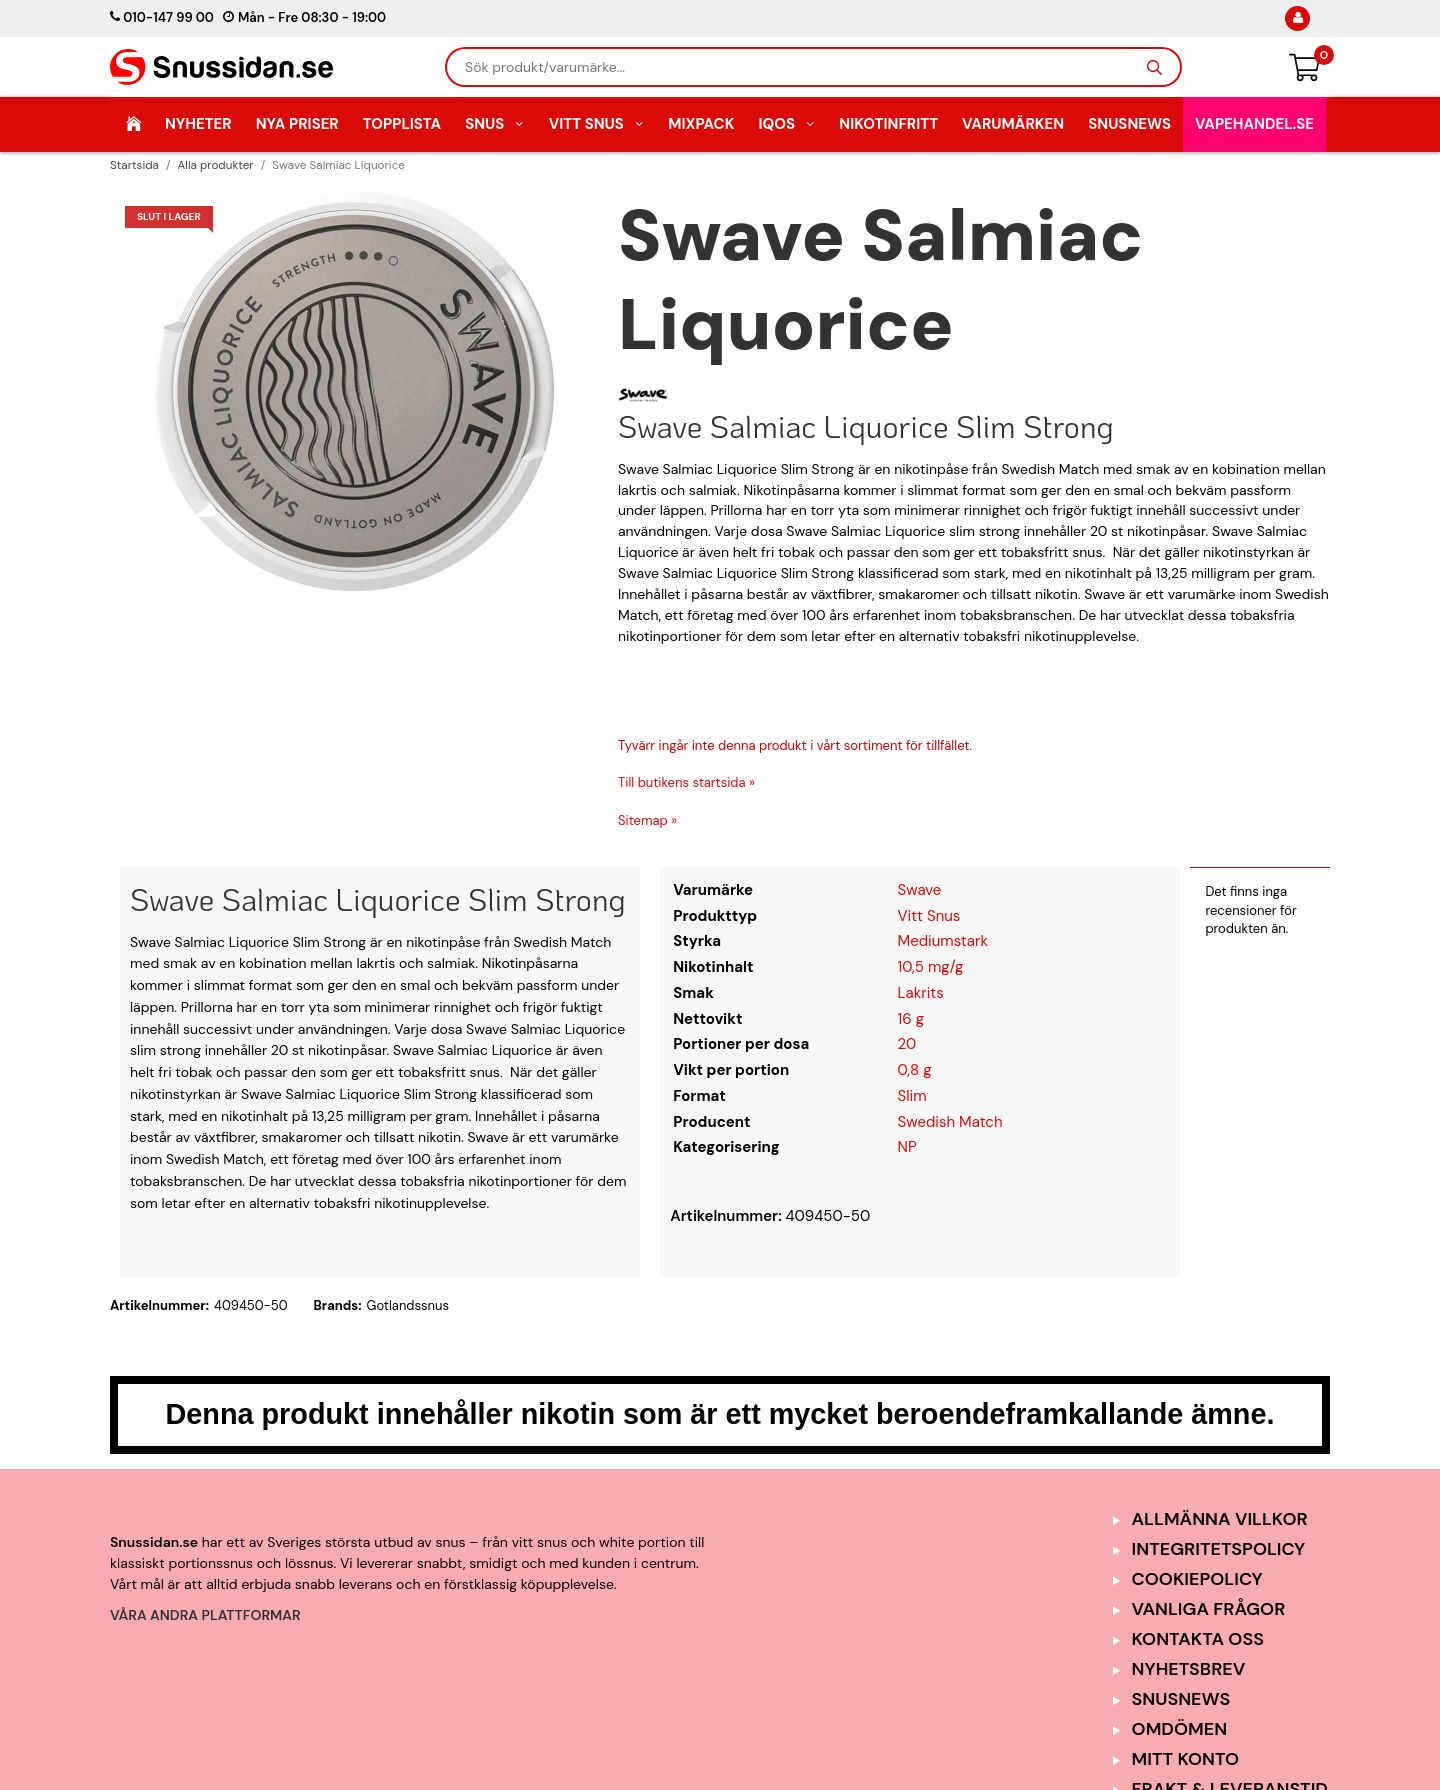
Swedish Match (950, 1122)
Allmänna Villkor (1220, 1519)
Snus (495, 124)
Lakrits (921, 993)
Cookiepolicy (1197, 1579)
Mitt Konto (1186, 1759)
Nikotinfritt (888, 124)
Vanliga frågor (1209, 1609)
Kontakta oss (1198, 1639)
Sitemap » (647, 820)
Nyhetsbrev (1189, 1669)
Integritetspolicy (1219, 1549)
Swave (920, 890)
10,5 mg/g (931, 967)
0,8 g (915, 1070)
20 (907, 1044)
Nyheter (198, 124)
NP (907, 1147)
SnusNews (1129, 124)
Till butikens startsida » (686, 782)
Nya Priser (297, 124)
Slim (912, 1096)
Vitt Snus (597, 124)
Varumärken (1013, 124)
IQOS (786, 124)
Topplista (402, 124)
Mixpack (701, 124)
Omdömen (1180, 1729)
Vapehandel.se (1254, 124)
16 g (911, 1019)
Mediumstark (943, 941)
